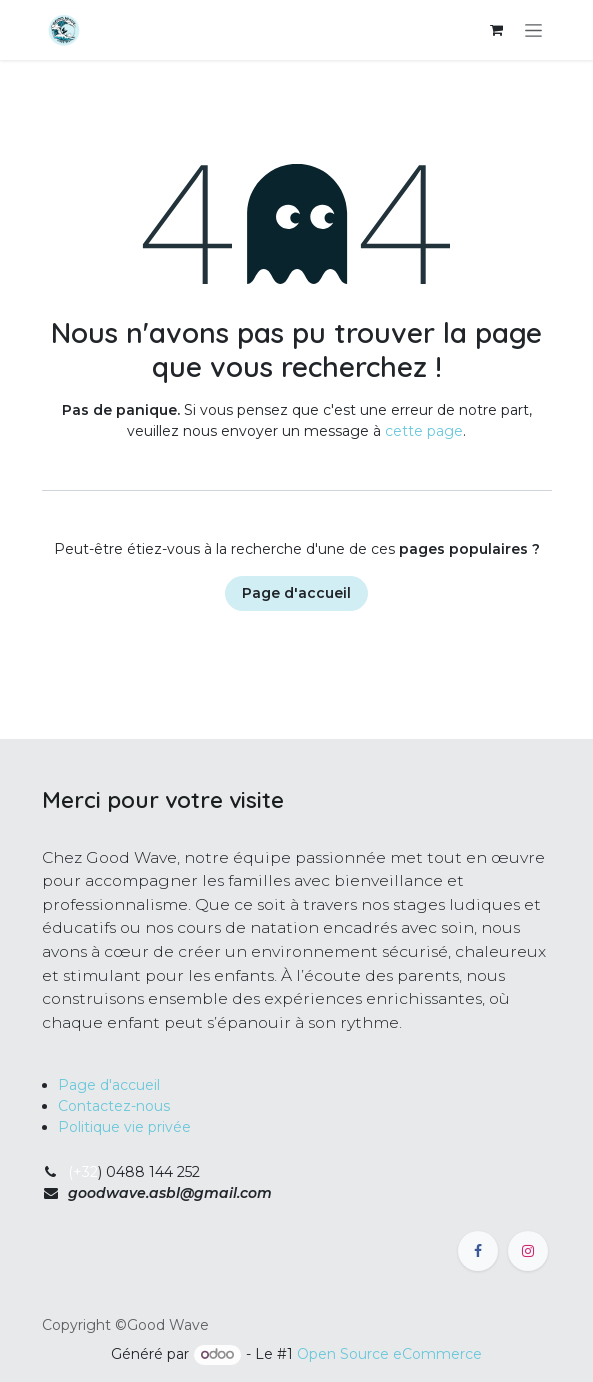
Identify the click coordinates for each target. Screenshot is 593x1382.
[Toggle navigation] (533, 30)
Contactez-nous (114, 1106)
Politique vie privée (124, 1127)
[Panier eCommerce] (497, 30)
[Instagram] (528, 1251)
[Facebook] (478, 1251)
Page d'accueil (296, 593)
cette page (424, 431)
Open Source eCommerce (389, 1354)
